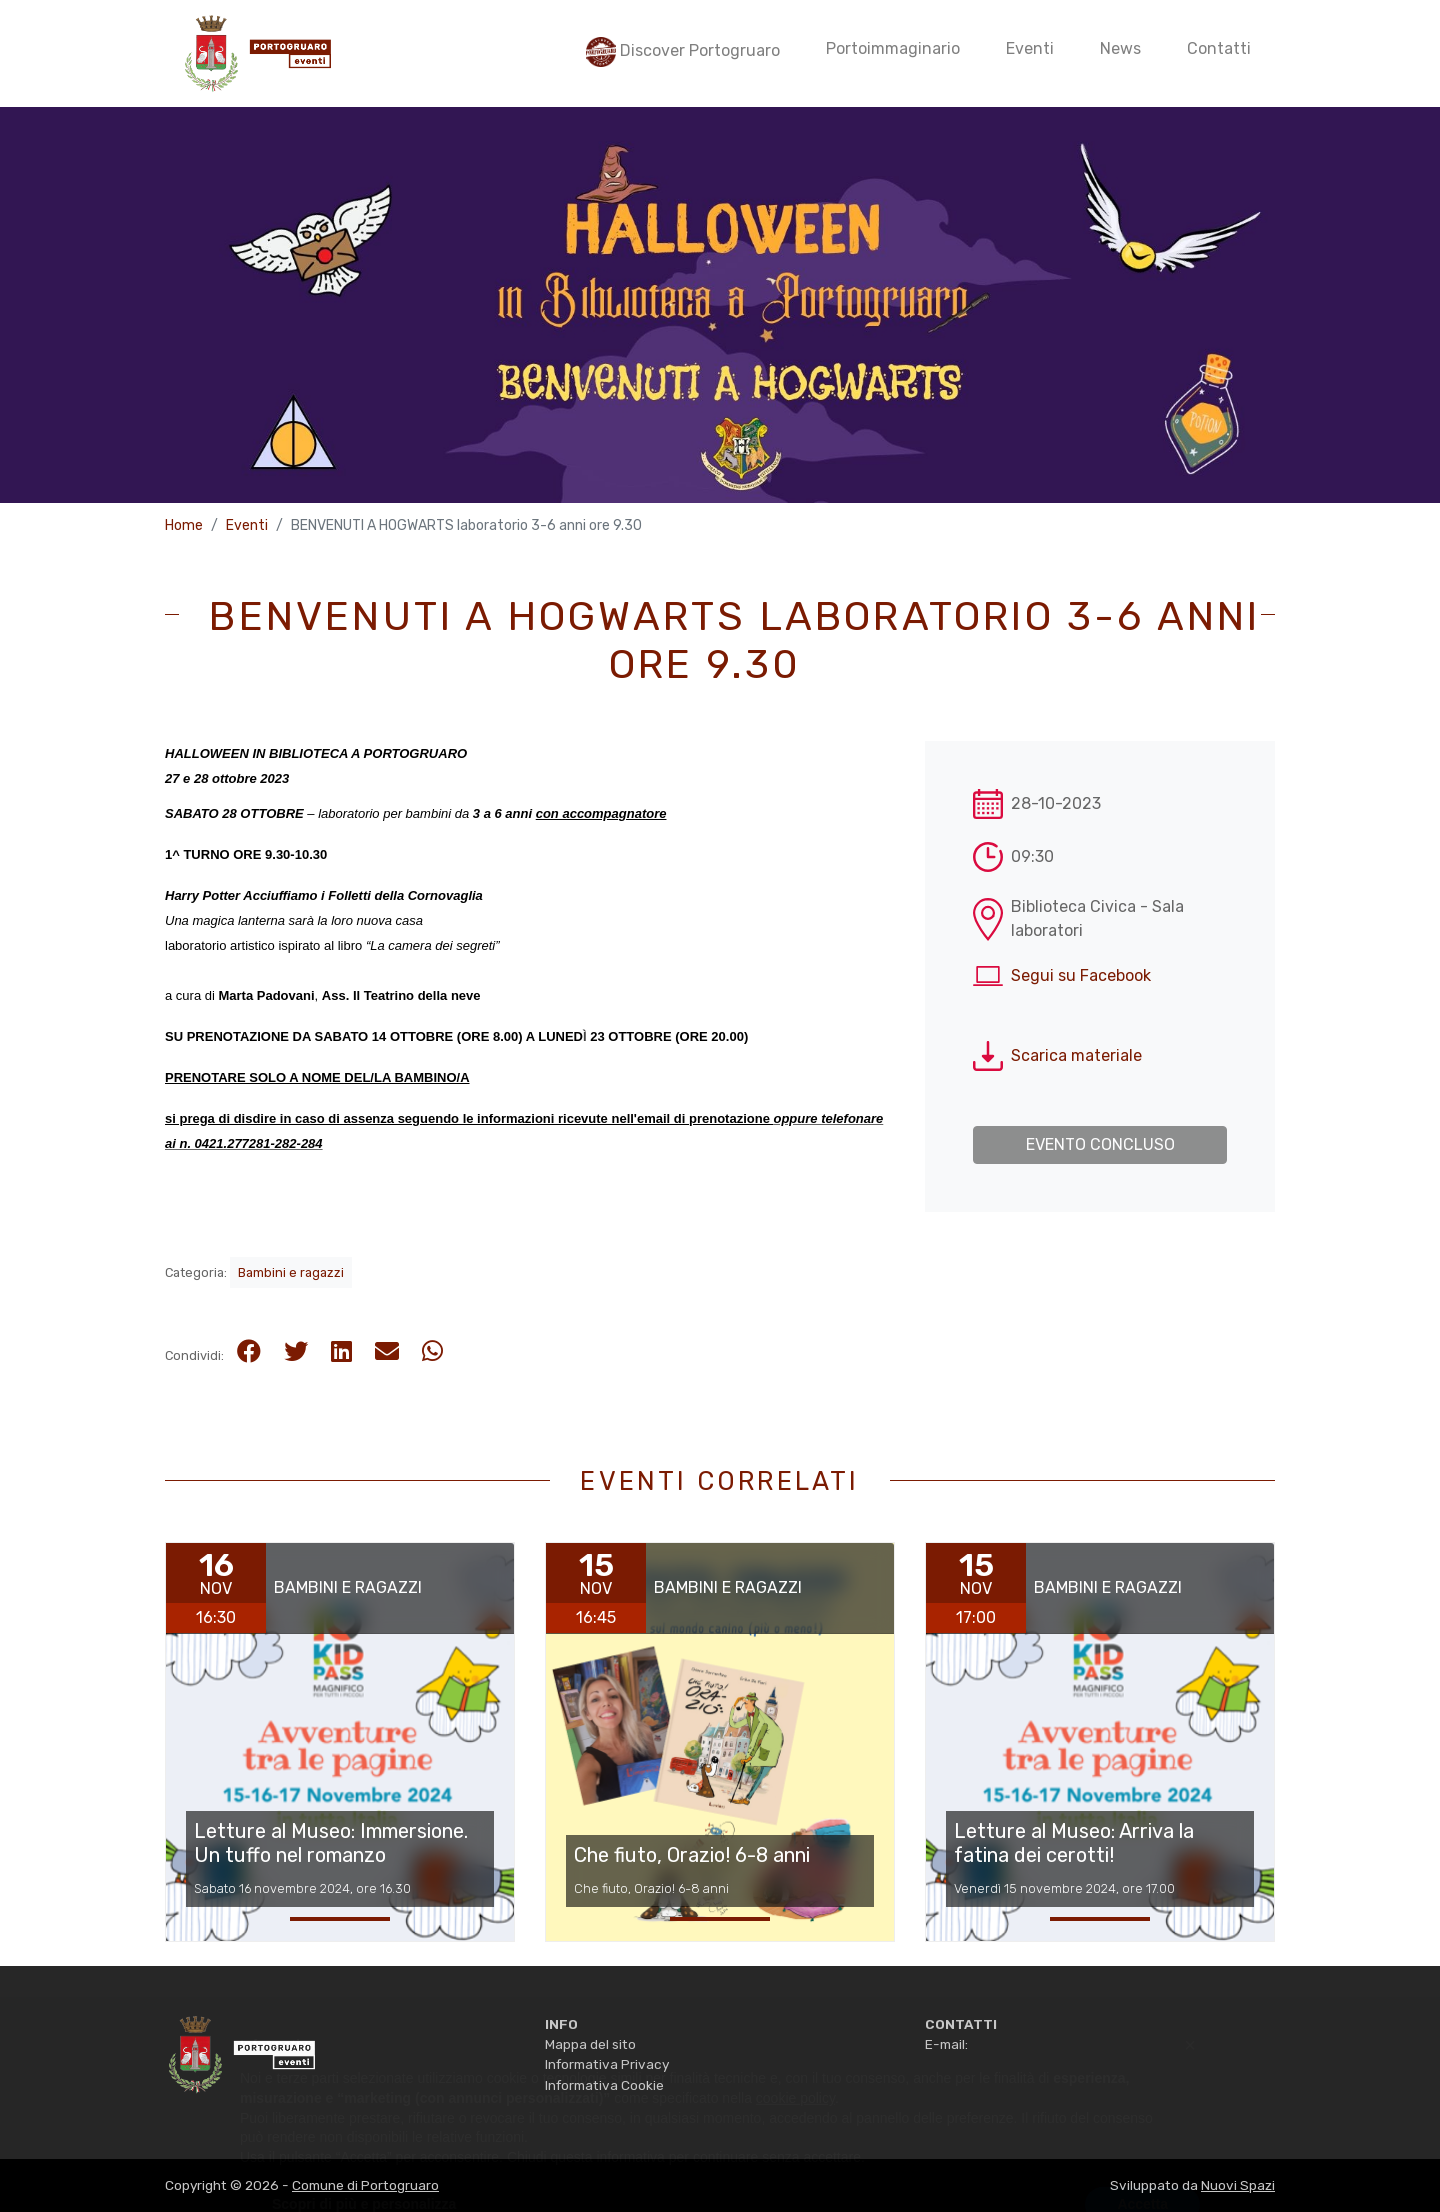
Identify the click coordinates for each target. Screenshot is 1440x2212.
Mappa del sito (590, 2044)
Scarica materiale (1076, 1055)
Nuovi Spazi (1238, 2185)
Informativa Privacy (607, 2064)
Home (184, 525)
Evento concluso (1100, 1144)
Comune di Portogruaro (365, 2185)
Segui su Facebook (1081, 975)
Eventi (247, 525)
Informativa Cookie (604, 2085)
